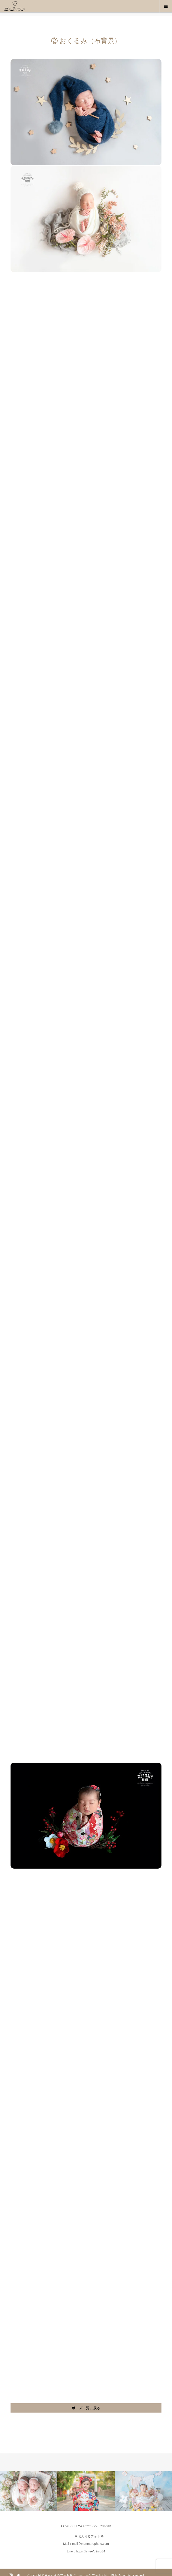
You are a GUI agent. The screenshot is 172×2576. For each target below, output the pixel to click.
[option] (28, 2491)
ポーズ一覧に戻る (86, 2408)
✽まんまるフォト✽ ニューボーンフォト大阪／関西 (86, 2526)
